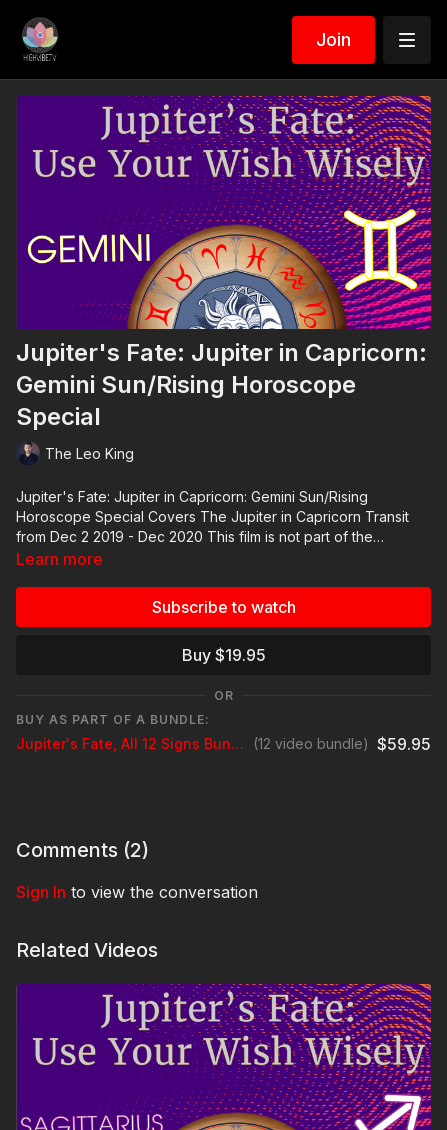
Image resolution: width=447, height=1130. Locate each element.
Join (333, 39)
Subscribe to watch (224, 607)
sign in (41, 892)
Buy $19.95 (224, 655)
